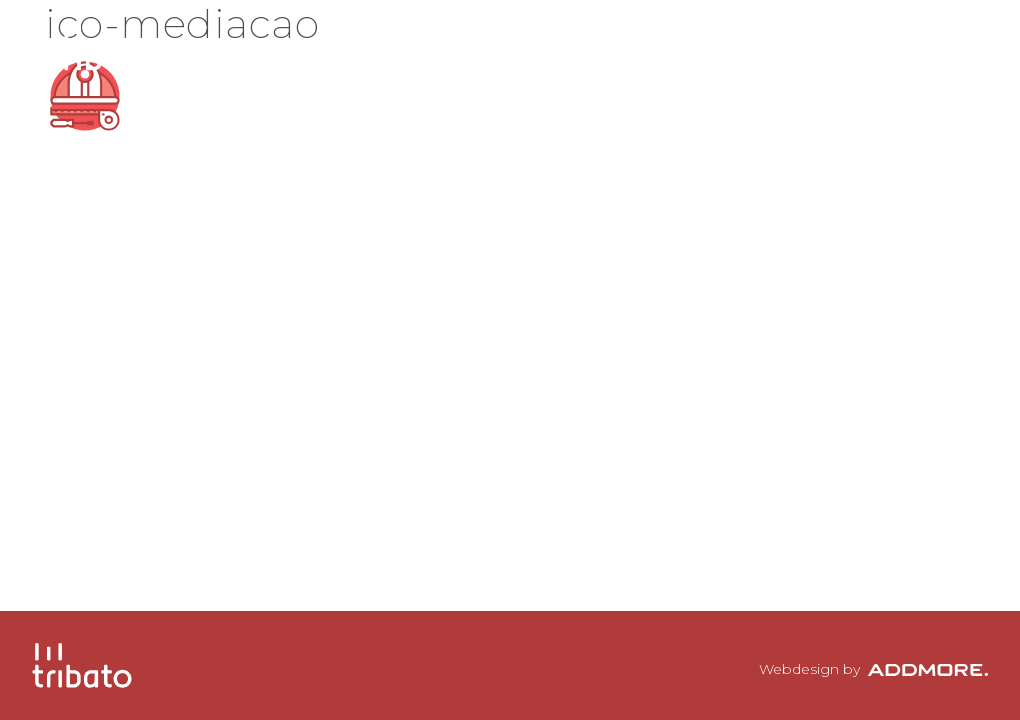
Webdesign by (873, 669)
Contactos (897, 45)
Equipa (646, 45)
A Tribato (527, 45)
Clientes (761, 45)
